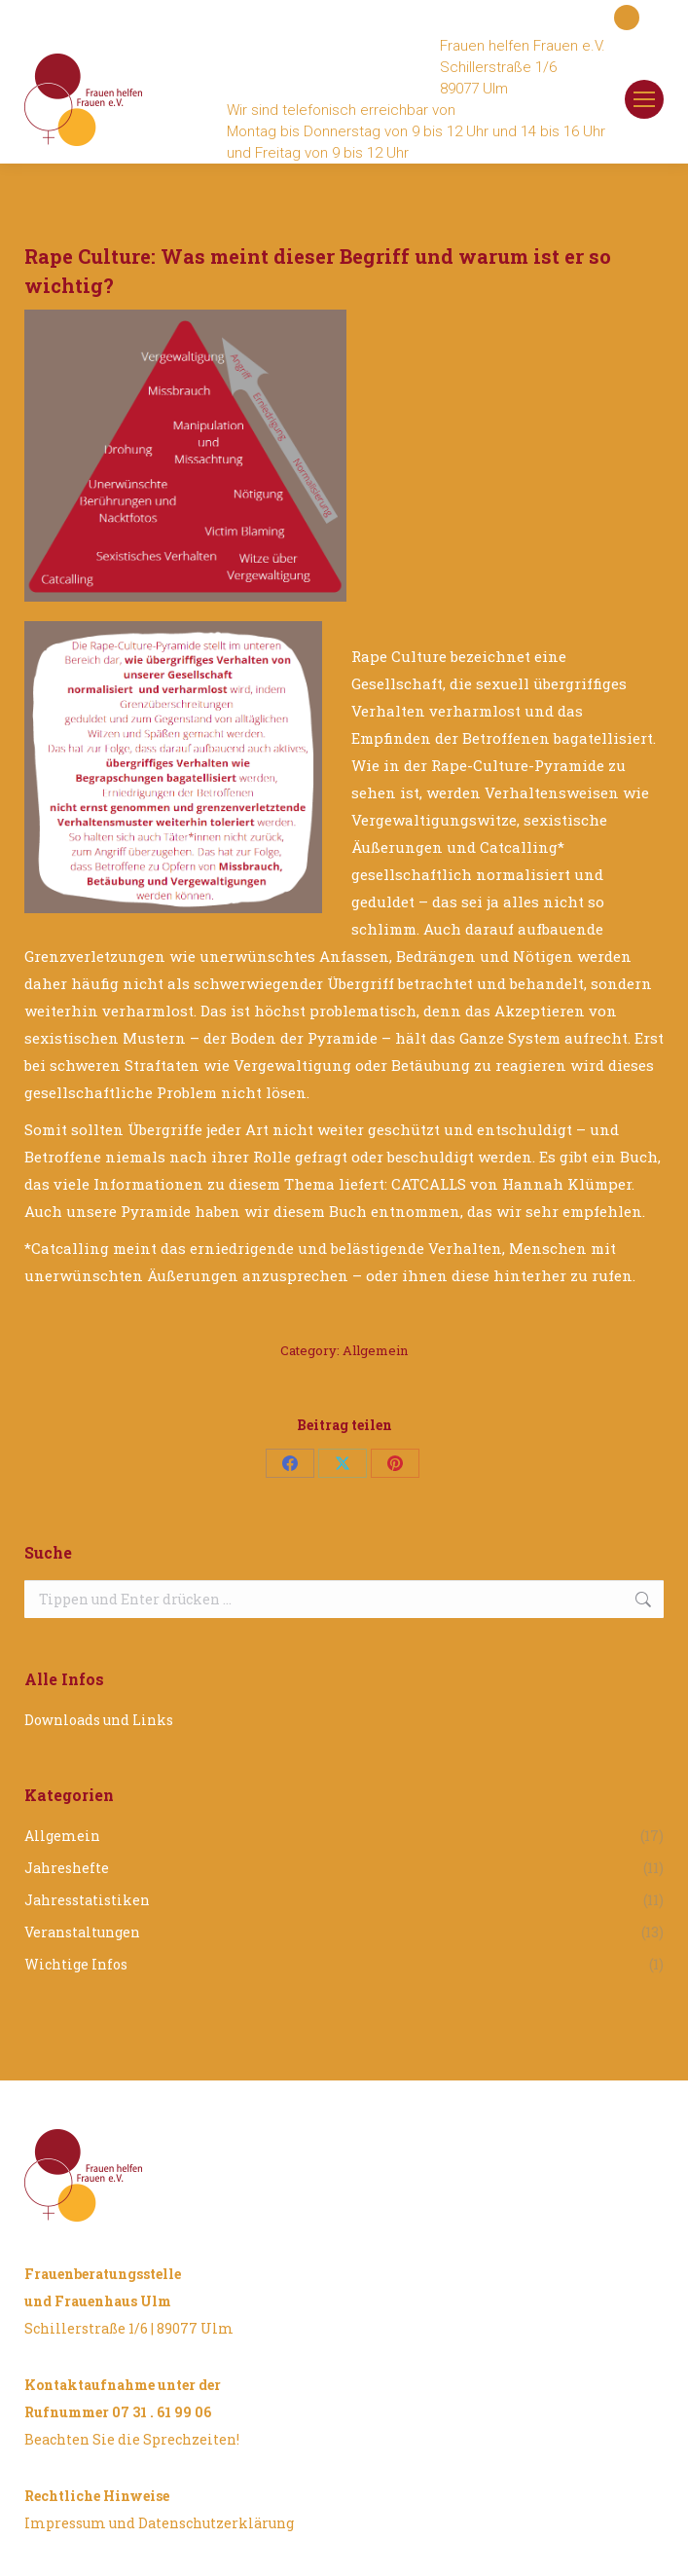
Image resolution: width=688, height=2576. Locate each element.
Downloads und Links (98, 1720)
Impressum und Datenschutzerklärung (159, 2523)
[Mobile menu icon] (644, 99)
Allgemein (375, 1350)
